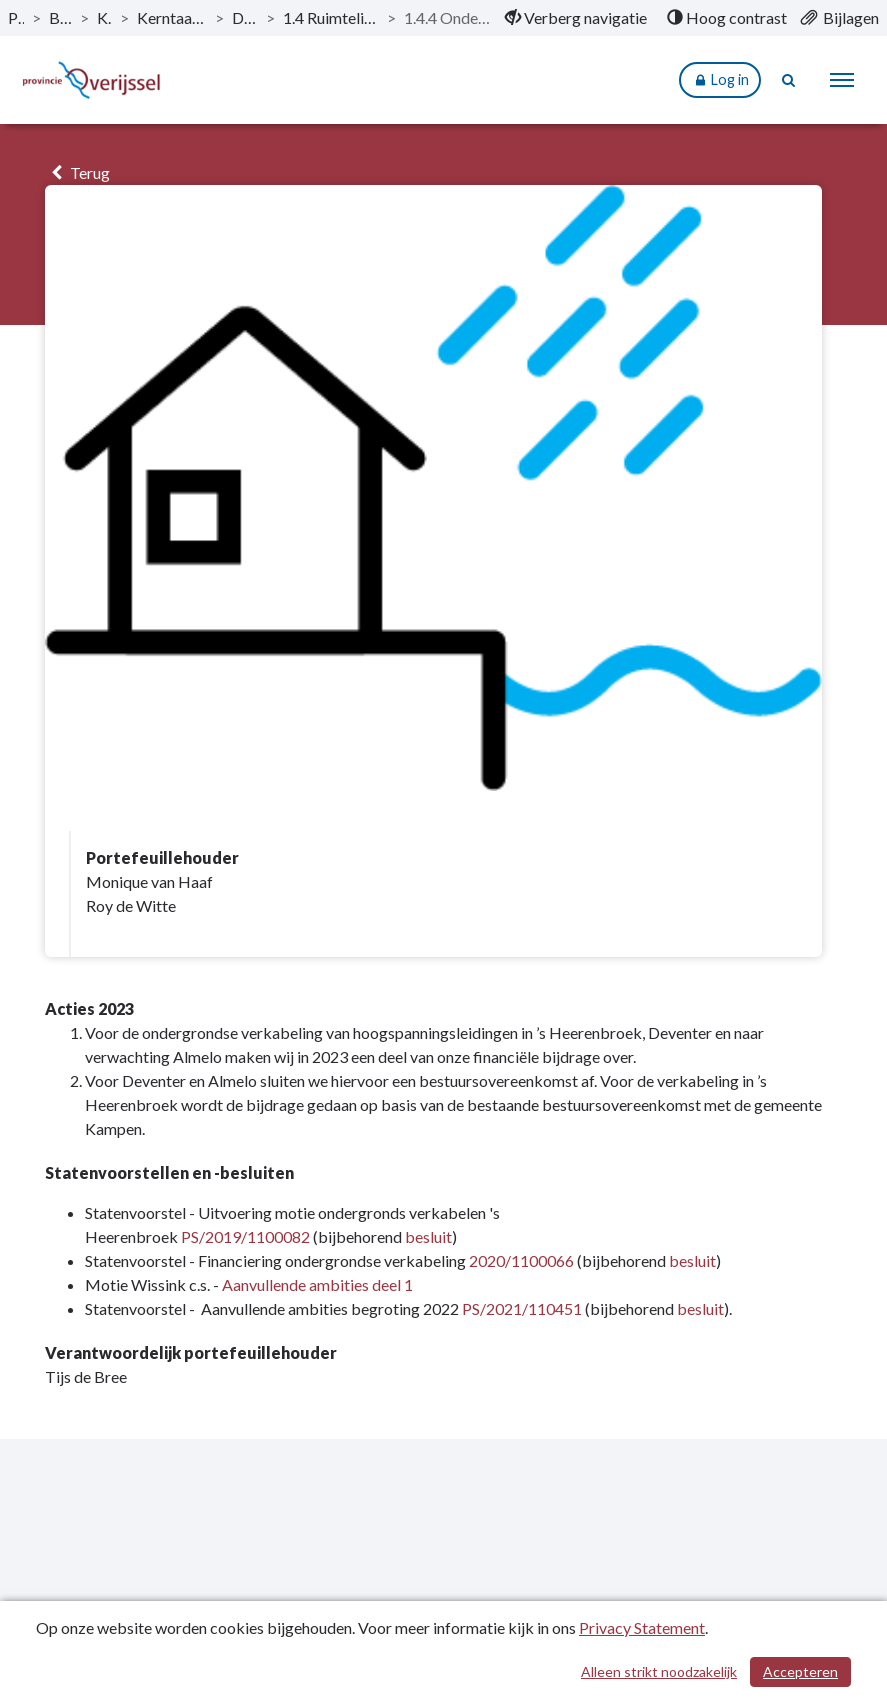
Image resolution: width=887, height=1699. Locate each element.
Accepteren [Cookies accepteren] (800, 1671)
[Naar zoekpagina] (789, 80)
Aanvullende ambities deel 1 (317, 1284)
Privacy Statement (642, 1627)
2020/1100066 (521, 1260)
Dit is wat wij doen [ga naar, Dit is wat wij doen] (245, 17)
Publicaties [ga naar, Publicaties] (16, 17)
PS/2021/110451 (522, 1308)
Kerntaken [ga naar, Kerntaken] (104, 17)
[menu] (842, 80)
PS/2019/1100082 (245, 1236)
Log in (720, 80)
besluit (428, 1236)
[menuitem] (576, 18)
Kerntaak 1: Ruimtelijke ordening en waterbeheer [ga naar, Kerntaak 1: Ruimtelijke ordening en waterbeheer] (172, 17)
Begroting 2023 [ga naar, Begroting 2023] (60, 17)
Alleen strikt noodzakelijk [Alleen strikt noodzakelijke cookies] (659, 1671)
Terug (77, 172)
